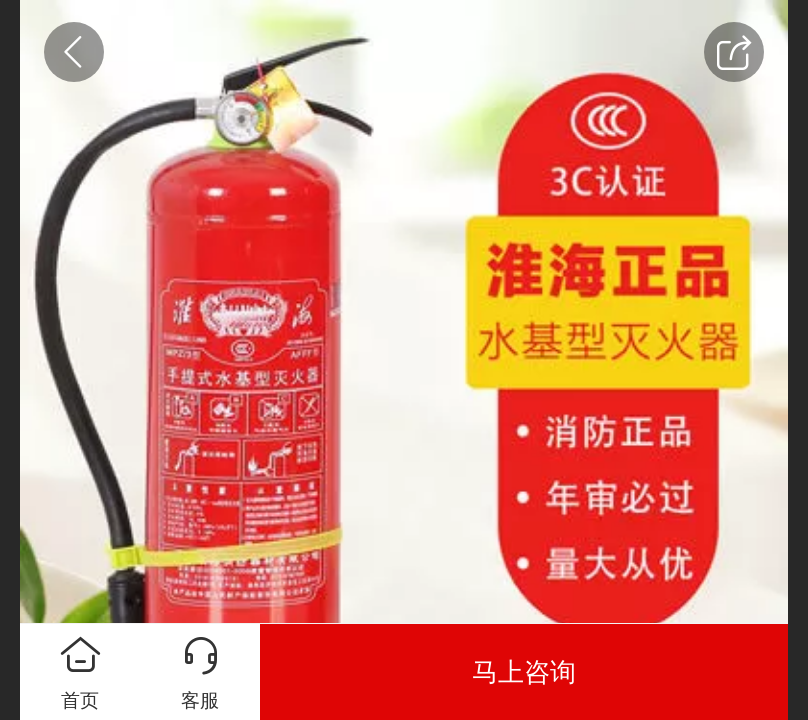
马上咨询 (524, 672)
